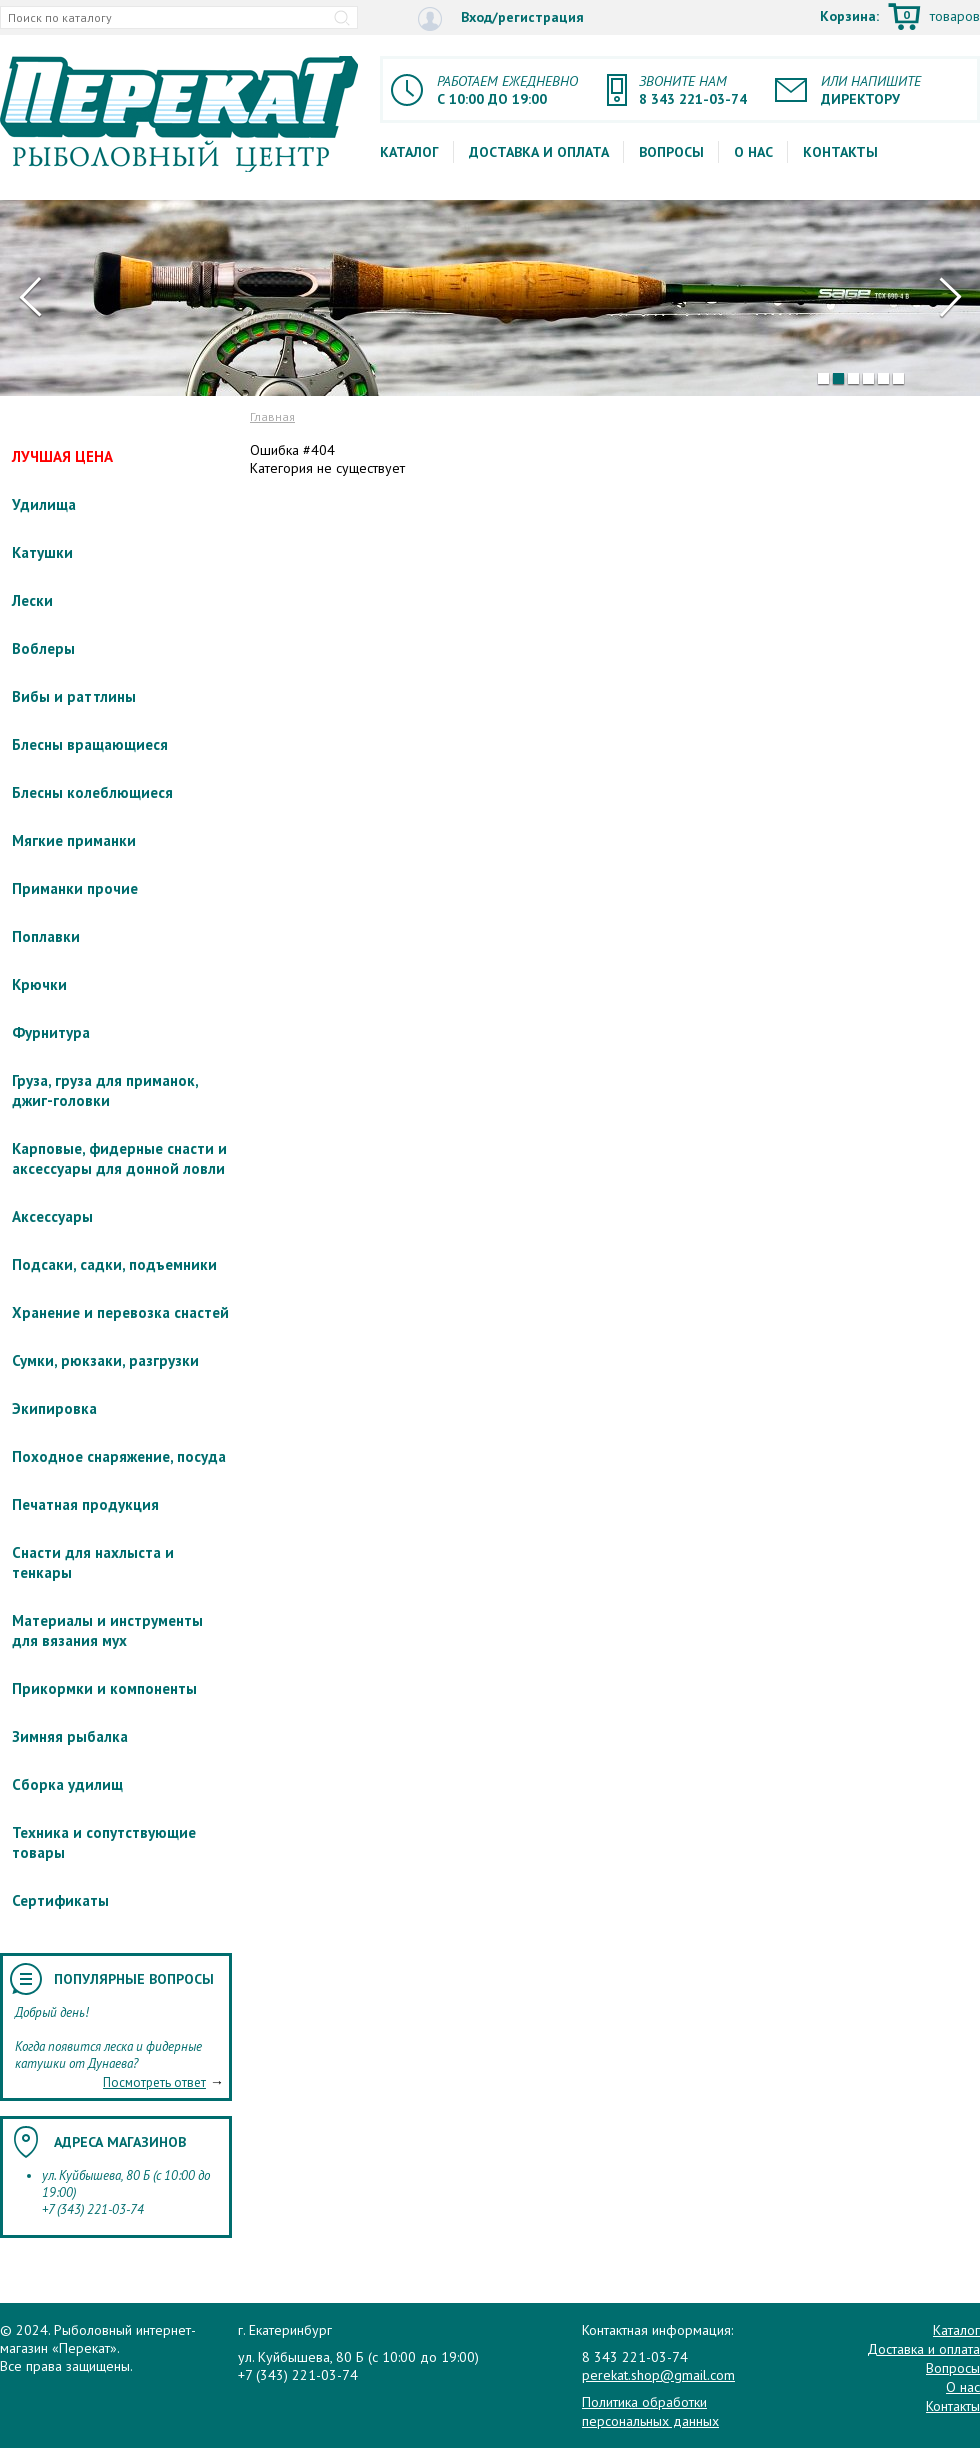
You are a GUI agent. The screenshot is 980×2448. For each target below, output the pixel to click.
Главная (272, 416)
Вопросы (671, 152)
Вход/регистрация (501, 18)
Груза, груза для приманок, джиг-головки (105, 1090)
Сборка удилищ (67, 1784)
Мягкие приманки (74, 840)
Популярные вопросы (134, 1979)
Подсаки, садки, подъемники (114, 1264)
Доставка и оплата (539, 152)
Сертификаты (60, 1900)
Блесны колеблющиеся (92, 792)
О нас (753, 152)
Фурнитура (51, 1032)
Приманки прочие (75, 888)
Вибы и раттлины (74, 696)
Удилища (44, 504)
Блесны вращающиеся (90, 744)
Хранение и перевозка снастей (120, 1312)
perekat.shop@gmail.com (658, 2375)
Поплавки (46, 936)
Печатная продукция (85, 1504)
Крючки (39, 984)
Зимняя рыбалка (70, 1736)
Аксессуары (52, 1216)
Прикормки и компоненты (104, 1688)
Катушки (42, 552)
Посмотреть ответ (154, 2082)
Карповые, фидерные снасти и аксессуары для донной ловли (119, 1158)
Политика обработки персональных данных (650, 2411)
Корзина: (900, 18)
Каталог (409, 152)
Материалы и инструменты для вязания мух (107, 1630)
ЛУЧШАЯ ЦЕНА (62, 456)
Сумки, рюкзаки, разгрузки (105, 1360)
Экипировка (54, 1408)
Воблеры (43, 648)
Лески (32, 600)
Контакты (840, 152)
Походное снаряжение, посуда (119, 1456)
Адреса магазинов (120, 2142)
